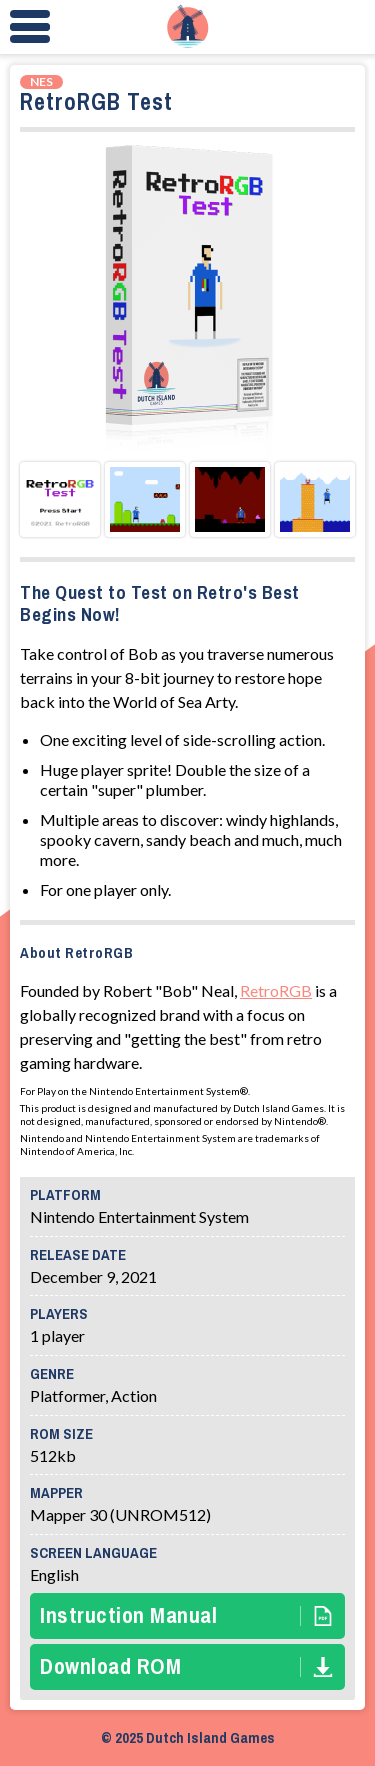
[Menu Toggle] (30, 27)
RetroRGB (276, 990)
